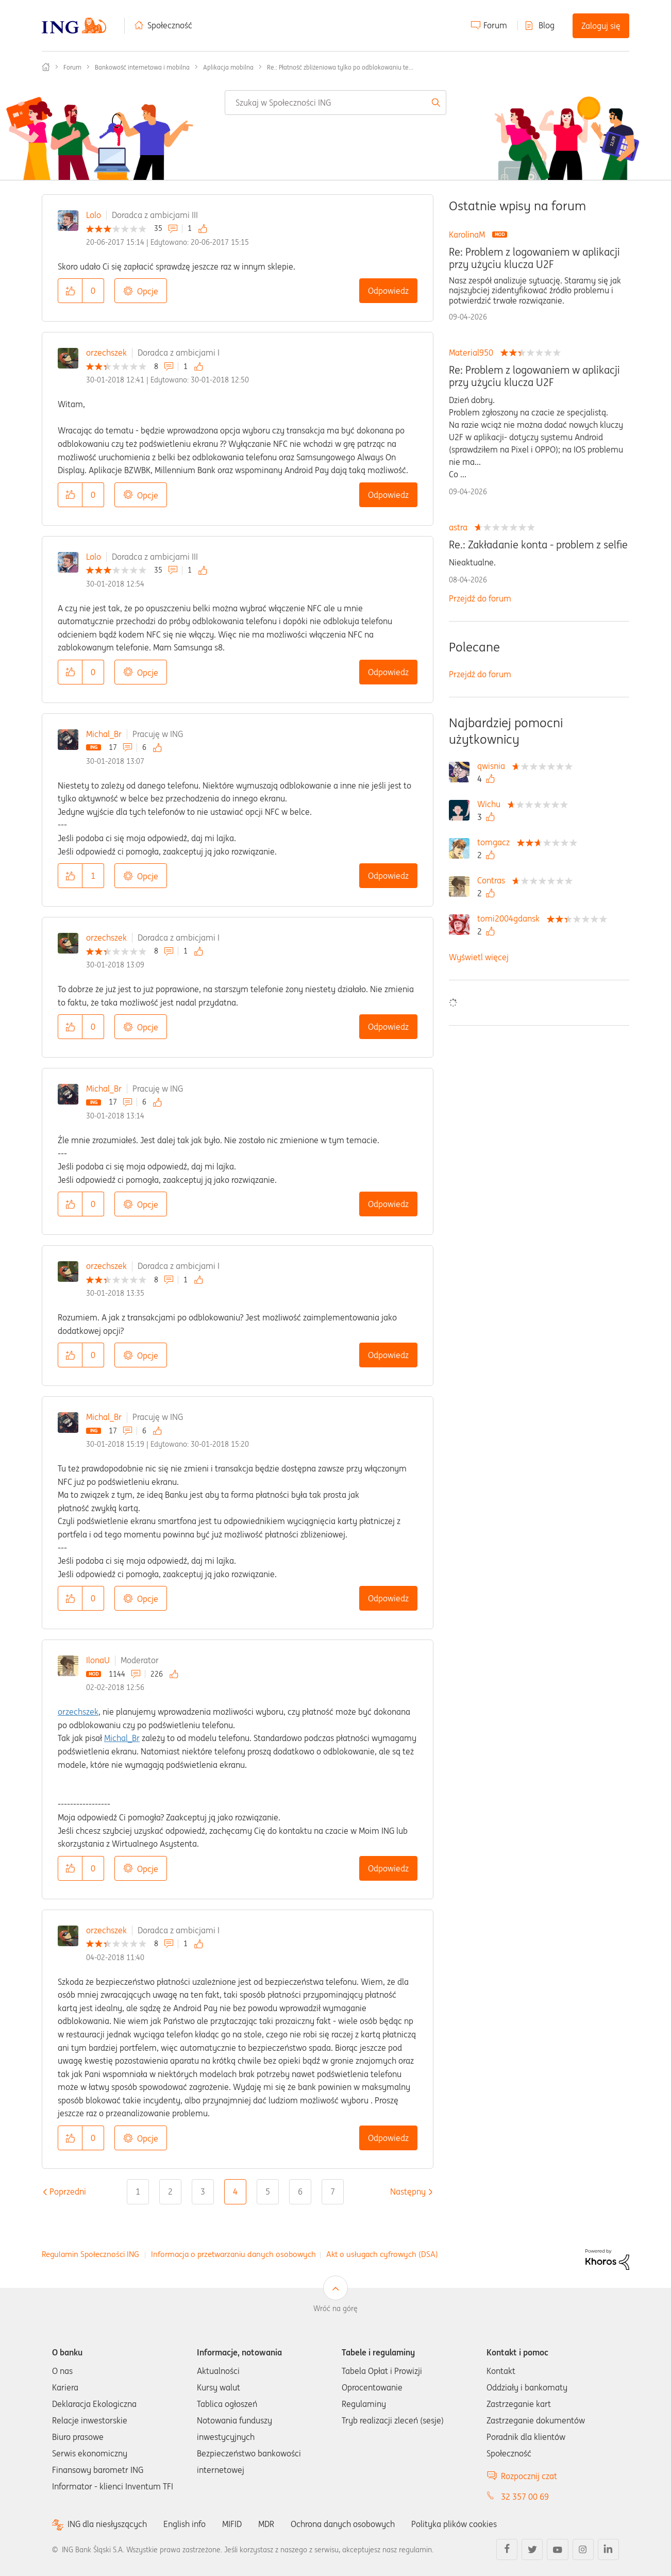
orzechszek (106, 352)
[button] (70, 290)
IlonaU (98, 1660)
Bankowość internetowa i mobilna (142, 67)
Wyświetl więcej (479, 957)
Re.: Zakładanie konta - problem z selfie (538, 545)
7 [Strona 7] (332, 2191)
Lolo (93, 215)
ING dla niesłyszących (107, 2524)
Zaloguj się (600, 26)
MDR (266, 2524)
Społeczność (169, 25)
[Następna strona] (408, 2191)
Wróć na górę (335, 2308)
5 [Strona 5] (267, 2191)
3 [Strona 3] (202, 2191)
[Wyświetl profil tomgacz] (496, 842)
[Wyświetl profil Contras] (493, 880)
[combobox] (335, 102)
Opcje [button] (147, 291)
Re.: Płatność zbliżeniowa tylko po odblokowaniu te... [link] (340, 67)
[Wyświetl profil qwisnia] (493, 766)
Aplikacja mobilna (228, 67)
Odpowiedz (388, 291)
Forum (495, 25)
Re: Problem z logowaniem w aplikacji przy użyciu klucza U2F (534, 258)
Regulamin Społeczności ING (90, 2254)
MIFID (232, 2524)
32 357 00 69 (525, 2496)
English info (184, 2524)
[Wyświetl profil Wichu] (491, 804)
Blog (547, 25)
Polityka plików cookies (454, 2524)
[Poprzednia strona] (67, 2191)
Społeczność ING (46, 67)
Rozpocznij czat (529, 2476)
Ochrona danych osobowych (343, 2524)
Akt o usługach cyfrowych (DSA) (382, 2254)
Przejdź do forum (480, 598)
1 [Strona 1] (138, 2191)
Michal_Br (104, 734)
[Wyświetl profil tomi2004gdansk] (511, 918)
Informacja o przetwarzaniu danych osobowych (233, 2254)
